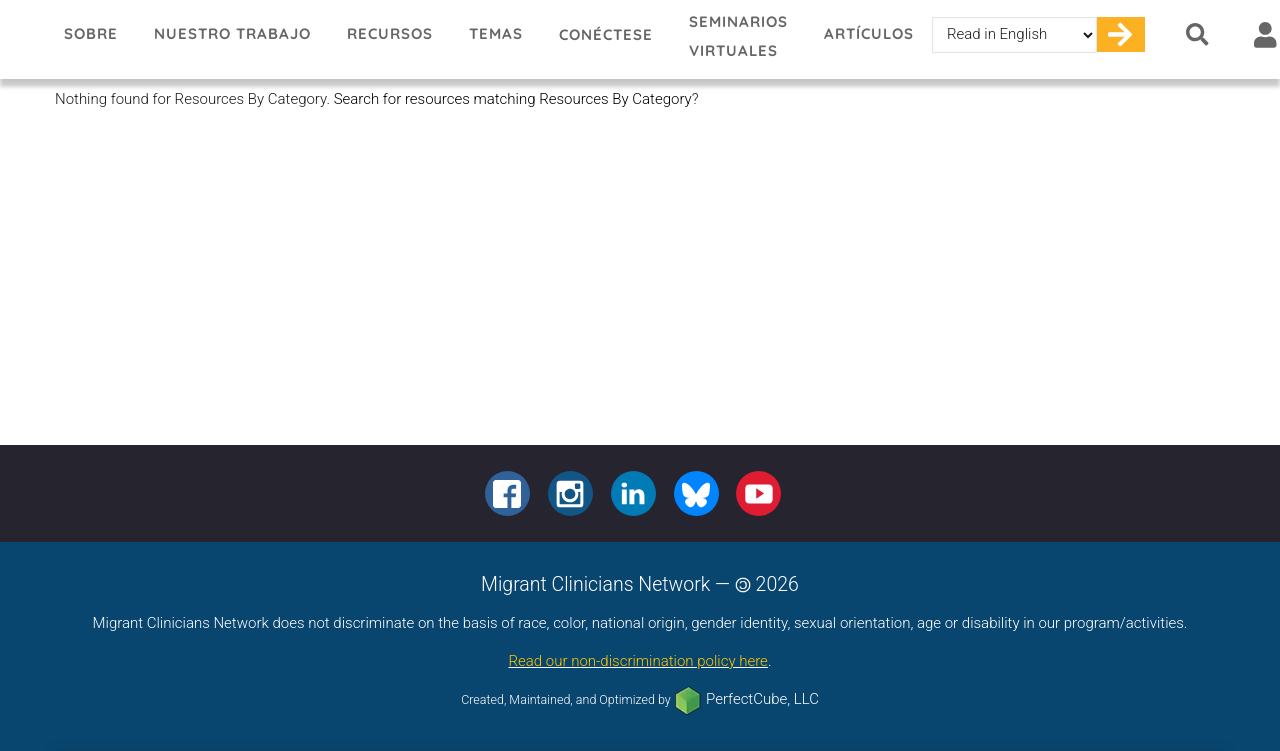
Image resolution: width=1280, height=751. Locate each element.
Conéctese (606, 34)
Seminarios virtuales (738, 36)
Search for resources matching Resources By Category (513, 99)
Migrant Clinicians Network (23, 39)
